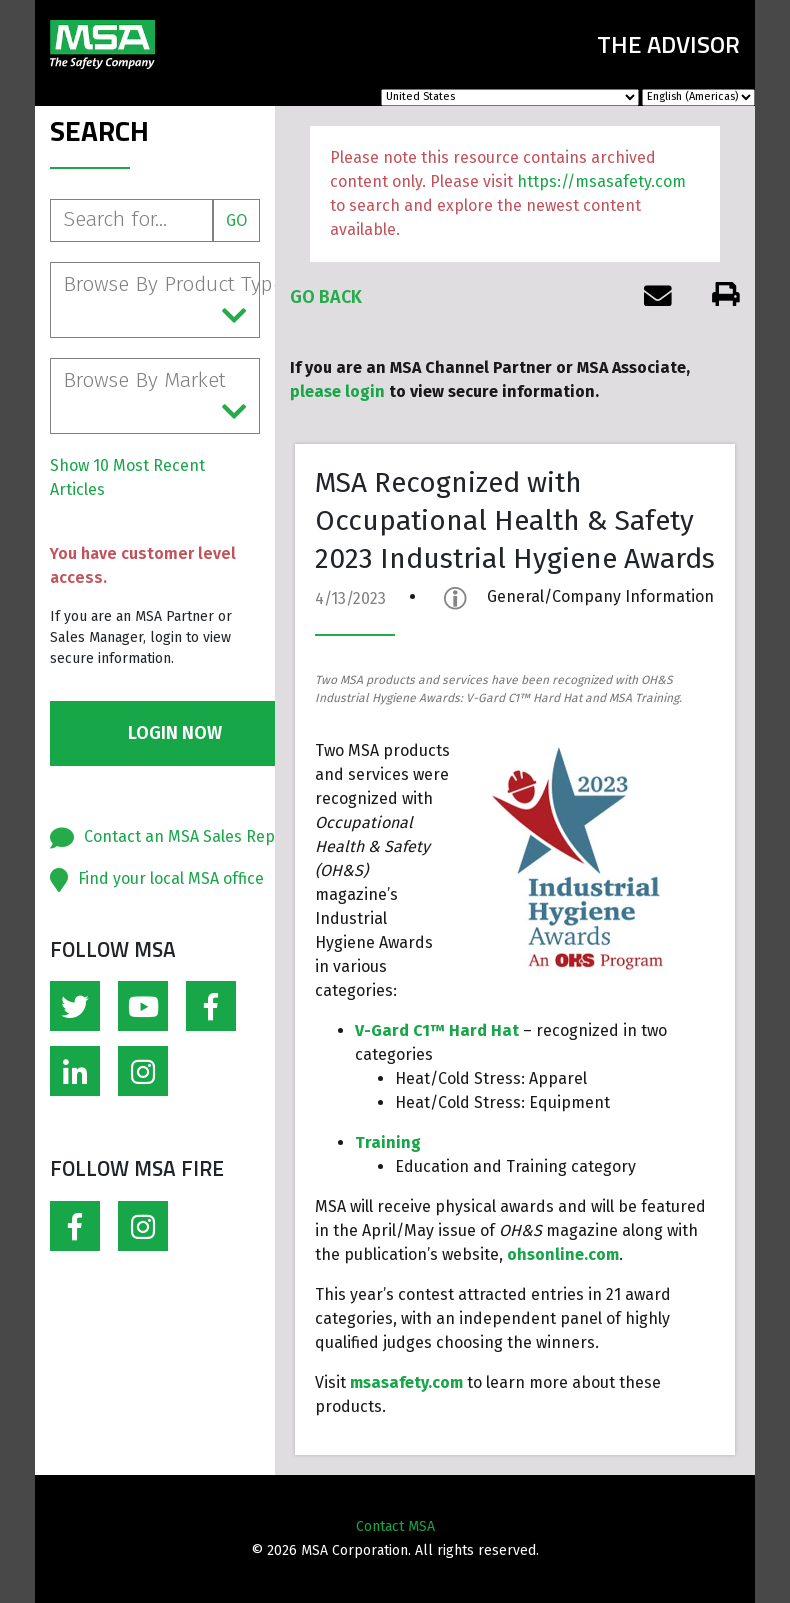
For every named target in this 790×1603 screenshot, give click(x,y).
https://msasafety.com (601, 181)
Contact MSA (395, 1526)
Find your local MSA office (171, 878)
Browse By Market (155, 397)
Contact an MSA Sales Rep (179, 836)
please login (337, 391)
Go (236, 220)
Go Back (326, 297)
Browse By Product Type (161, 301)
